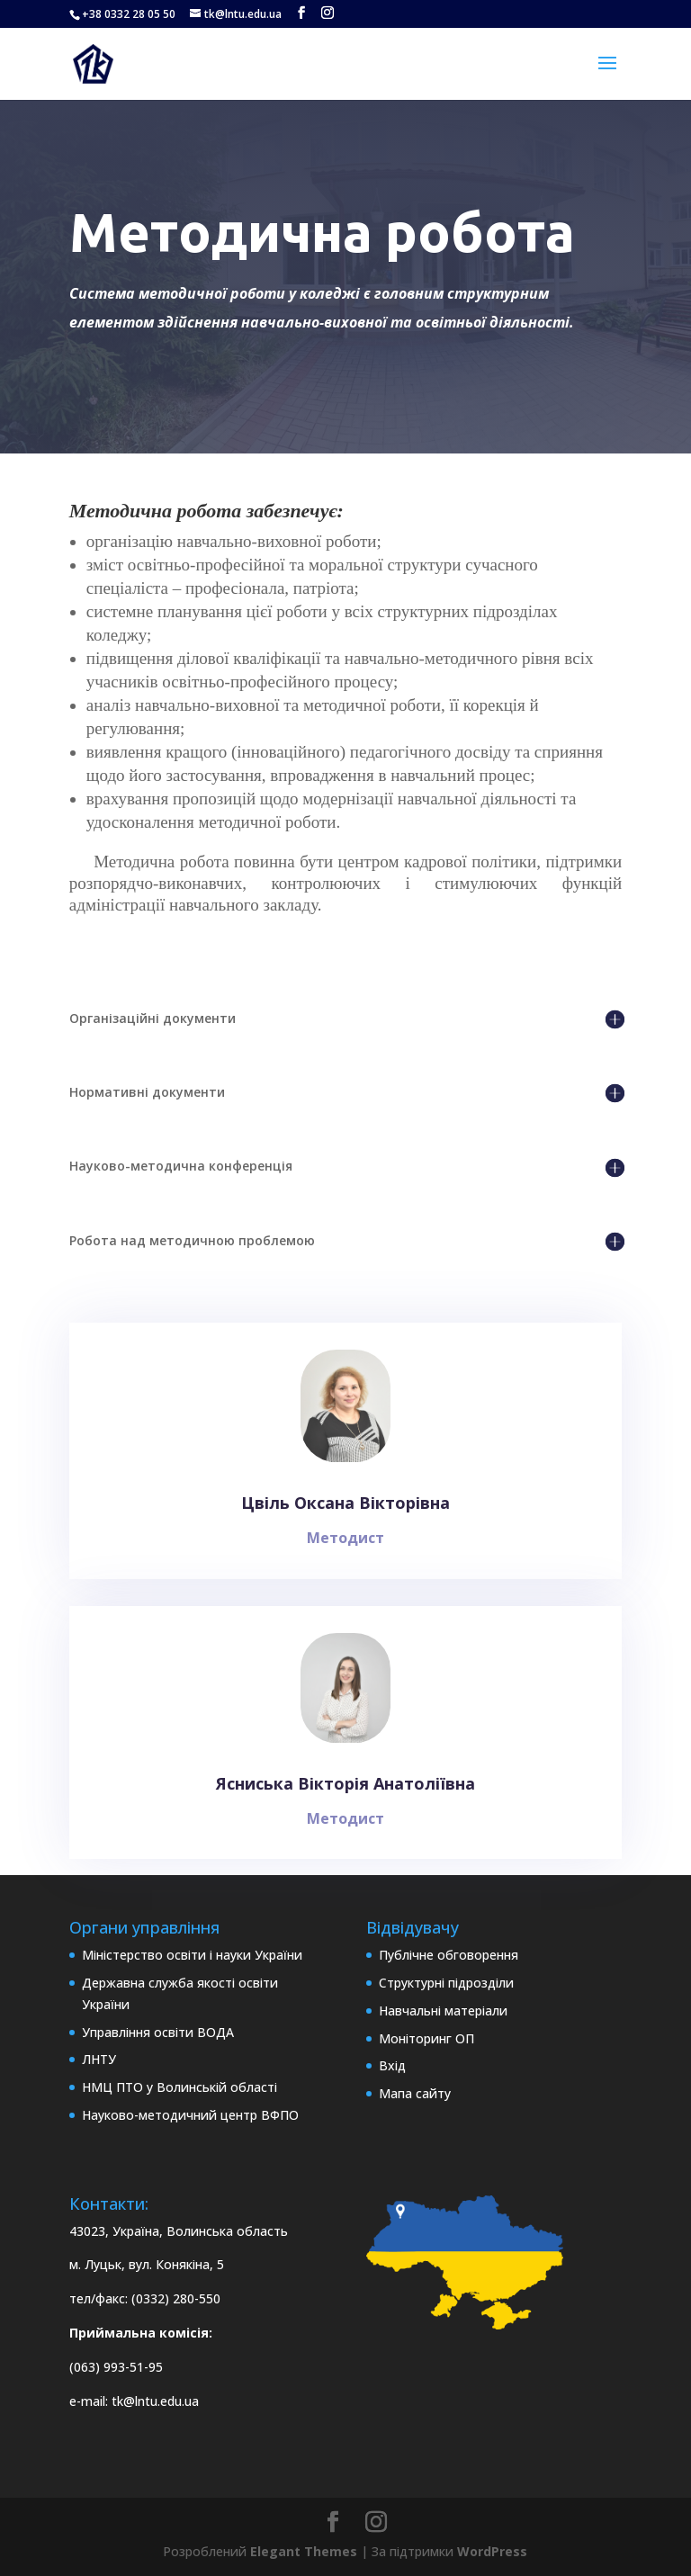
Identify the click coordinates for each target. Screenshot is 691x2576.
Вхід (392, 2065)
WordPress (492, 2551)
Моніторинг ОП (426, 2038)
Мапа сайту (415, 2093)
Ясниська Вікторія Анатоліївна (346, 1797)
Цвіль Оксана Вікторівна (346, 1517)
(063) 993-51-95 (116, 2366)
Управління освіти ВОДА (158, 2032)
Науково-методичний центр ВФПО (190, 2114)
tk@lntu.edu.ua (155, 2401)
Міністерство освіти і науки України (192, 1954)
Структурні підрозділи (446, 1982)
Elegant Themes (303, 2551)
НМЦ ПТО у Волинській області (179, 2087)
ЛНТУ (99, 2059)
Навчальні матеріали (443, 2010)
